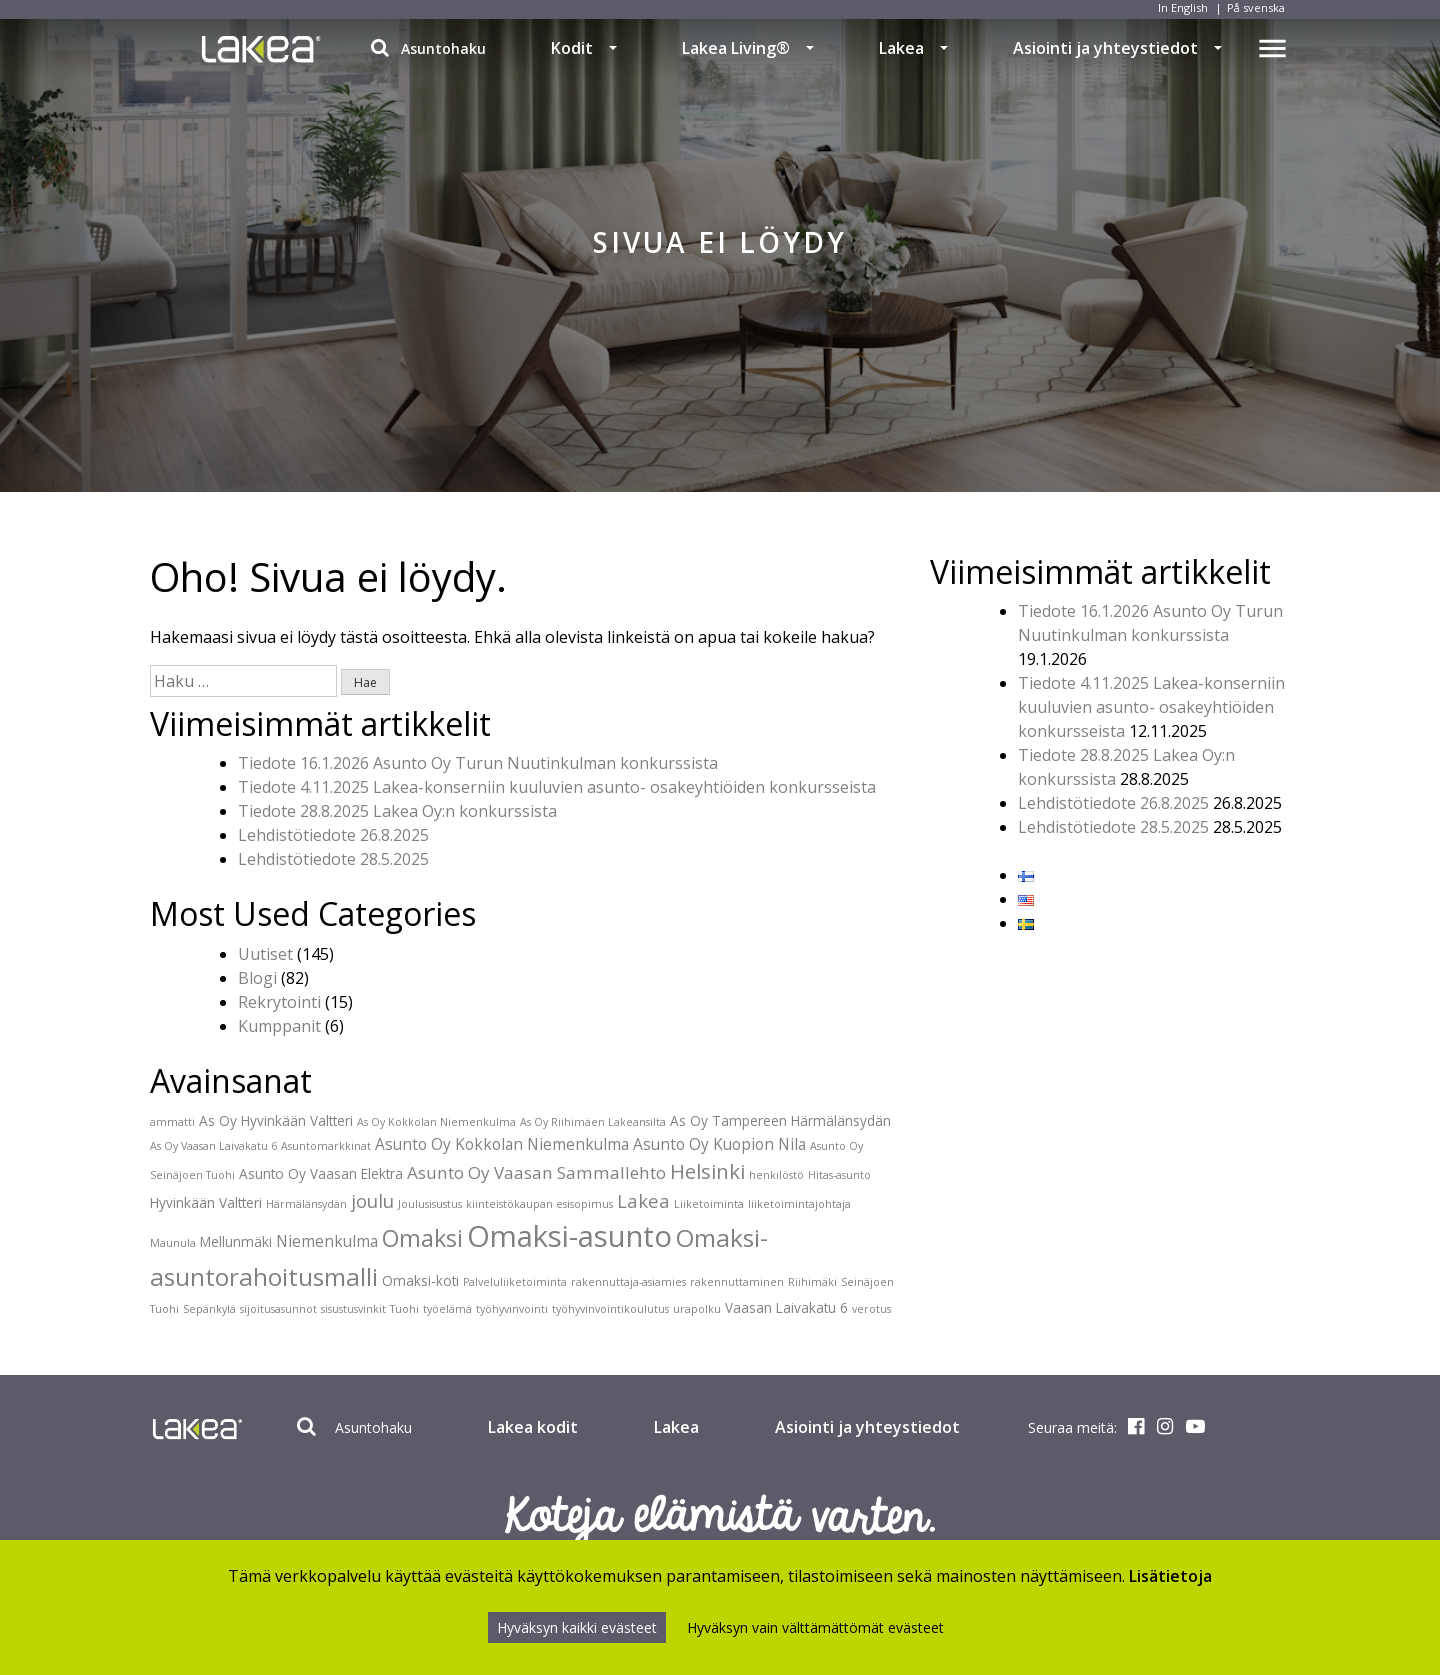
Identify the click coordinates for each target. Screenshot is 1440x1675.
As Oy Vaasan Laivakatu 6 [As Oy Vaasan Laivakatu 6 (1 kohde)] (213, 1146)
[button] (613, 48)
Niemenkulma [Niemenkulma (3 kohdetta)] (327, 1241)
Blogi (257, 978)
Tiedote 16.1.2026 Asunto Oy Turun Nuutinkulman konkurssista (478, 763)
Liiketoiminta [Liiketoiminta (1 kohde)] (709, 1204)
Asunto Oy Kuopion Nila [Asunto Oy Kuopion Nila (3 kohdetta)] (719, 1144)
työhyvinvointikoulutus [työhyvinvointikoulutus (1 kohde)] (610, 1309)
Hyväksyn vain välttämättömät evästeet (815, 1627)
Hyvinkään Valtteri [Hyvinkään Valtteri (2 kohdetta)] (206, 1202)
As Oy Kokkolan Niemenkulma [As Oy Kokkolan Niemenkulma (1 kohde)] (436, 1122)
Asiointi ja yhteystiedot (1105, 48)
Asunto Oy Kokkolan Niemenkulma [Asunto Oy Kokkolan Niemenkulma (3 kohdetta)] (502, 1144)
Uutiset (265, 954)
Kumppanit (279, 1026)
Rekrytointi (279, 1002)
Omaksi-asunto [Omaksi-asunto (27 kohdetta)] (569, 1236)
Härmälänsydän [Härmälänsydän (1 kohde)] (306, 1204)
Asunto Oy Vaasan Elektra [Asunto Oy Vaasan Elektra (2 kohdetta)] (321, 1173)
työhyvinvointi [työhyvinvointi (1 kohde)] (512, 1309)
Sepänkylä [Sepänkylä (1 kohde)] (209, 1309)
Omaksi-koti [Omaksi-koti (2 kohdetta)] (420, 1280)
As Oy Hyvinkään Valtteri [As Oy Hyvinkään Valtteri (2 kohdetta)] (276, 1120)
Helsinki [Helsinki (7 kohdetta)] (707, 1171)
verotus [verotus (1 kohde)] (871, 1309)
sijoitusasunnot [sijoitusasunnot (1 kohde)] (278, 1309)
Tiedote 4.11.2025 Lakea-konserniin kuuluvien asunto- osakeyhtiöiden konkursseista (557, 787)
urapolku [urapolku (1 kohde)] (697, 1309)
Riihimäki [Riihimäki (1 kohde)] (812, 1282)
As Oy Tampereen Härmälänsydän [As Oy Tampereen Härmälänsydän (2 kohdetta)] (780, 1120)
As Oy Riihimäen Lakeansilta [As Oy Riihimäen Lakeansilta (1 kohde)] (593, 1122)
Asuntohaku (428, 48)
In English (1183, 7)
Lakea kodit (533, 1427)
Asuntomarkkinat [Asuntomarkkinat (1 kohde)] (326, 1146)
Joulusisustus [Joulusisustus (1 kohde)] (430, 1204)
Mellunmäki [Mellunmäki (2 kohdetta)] (236, 1241)
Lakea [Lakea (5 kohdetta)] (643, 1200)
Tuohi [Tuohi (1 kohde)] (404, 1309)
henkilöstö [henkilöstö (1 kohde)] (776, 1175)
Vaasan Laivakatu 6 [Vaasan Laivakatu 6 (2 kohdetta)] (786, 1307)
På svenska (1256, 7)
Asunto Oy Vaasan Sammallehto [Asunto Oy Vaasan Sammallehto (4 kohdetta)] (536, 1172)
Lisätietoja (1170, 1576)
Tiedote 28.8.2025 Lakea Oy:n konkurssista (397, 811)
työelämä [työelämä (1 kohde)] (447, 1309)
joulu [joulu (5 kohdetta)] (372, 1200)
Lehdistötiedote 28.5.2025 (333, 859)
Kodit (572, 48)
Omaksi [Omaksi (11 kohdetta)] (422, 1238)
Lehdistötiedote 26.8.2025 (333, 835)
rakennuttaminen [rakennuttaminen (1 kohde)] (737, 1282)
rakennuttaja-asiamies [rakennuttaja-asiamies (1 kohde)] (628, 1282)
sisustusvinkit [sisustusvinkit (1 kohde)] (353, 1309)
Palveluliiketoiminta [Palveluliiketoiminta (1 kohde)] (515, 1282)
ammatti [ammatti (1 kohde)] (172, 1122)
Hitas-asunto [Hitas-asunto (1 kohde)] (839, 1175)
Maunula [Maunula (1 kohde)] (173, 1243)
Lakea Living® (736, 48)
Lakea (901, 48)
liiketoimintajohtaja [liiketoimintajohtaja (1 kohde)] (799, 1204)
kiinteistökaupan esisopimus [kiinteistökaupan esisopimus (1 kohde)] (539, 1204)
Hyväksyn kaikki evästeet (577, 1627)
